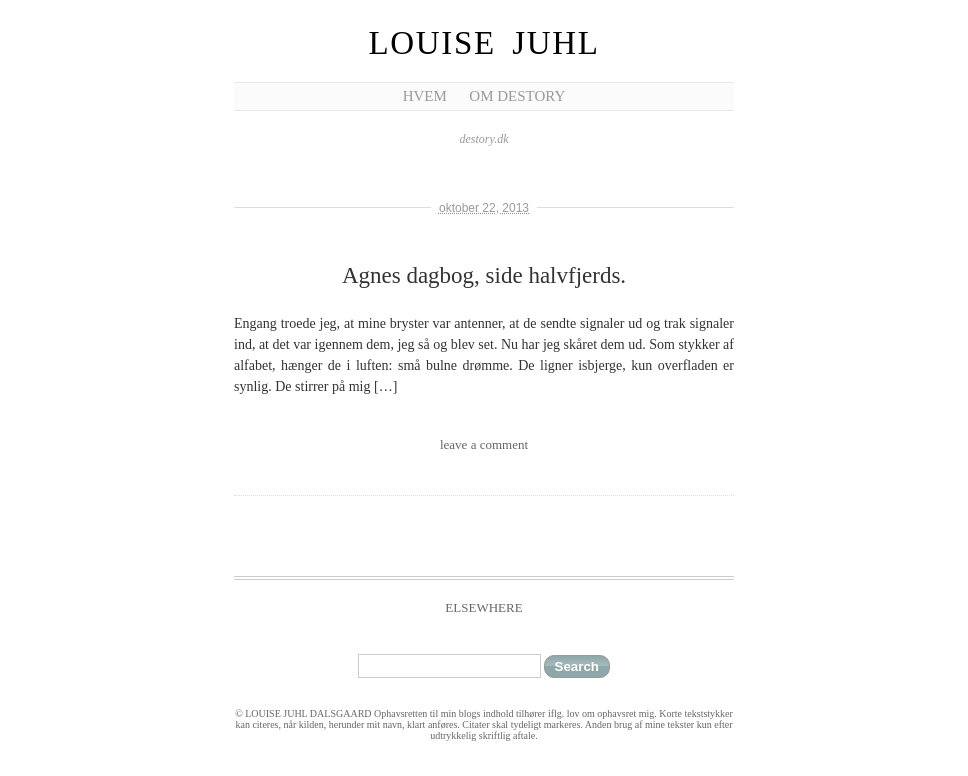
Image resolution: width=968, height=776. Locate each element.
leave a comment (484, 444)
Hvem (425, 96)
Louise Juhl (484, 43)
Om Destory (517, 96)
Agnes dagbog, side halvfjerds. (484, 275)
